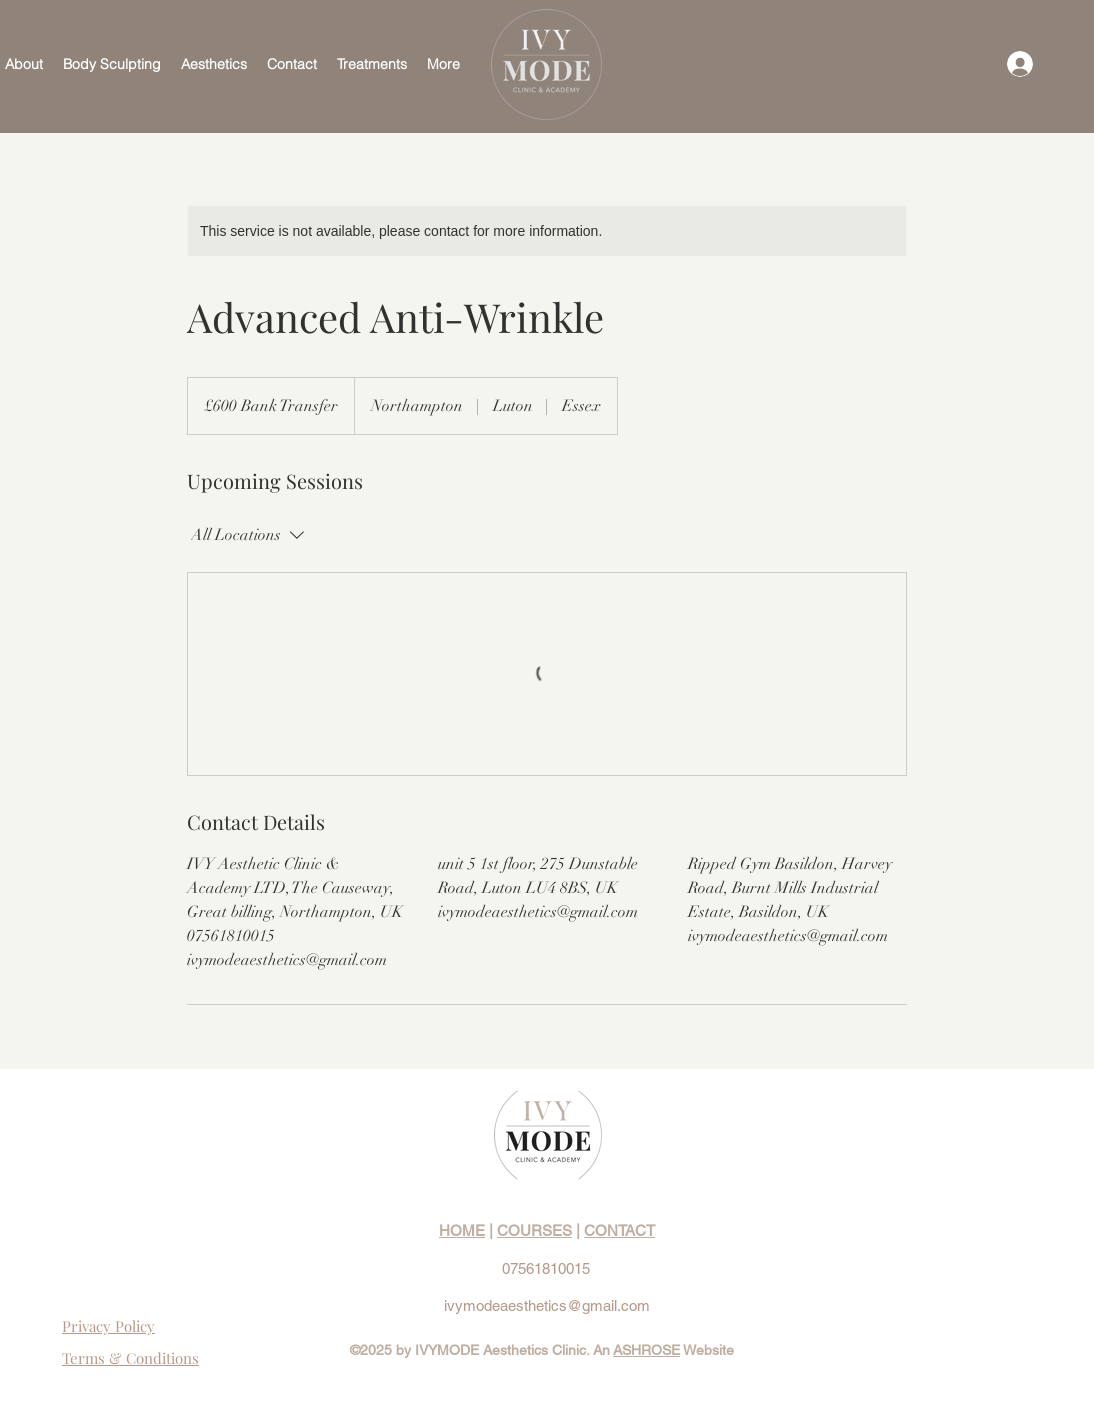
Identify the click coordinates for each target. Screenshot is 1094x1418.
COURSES (534, 1230)
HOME (462, 1230)
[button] (112, 64)
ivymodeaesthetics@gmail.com (547, 1305)
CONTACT (619, 1230)
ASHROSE (646, 1350)
